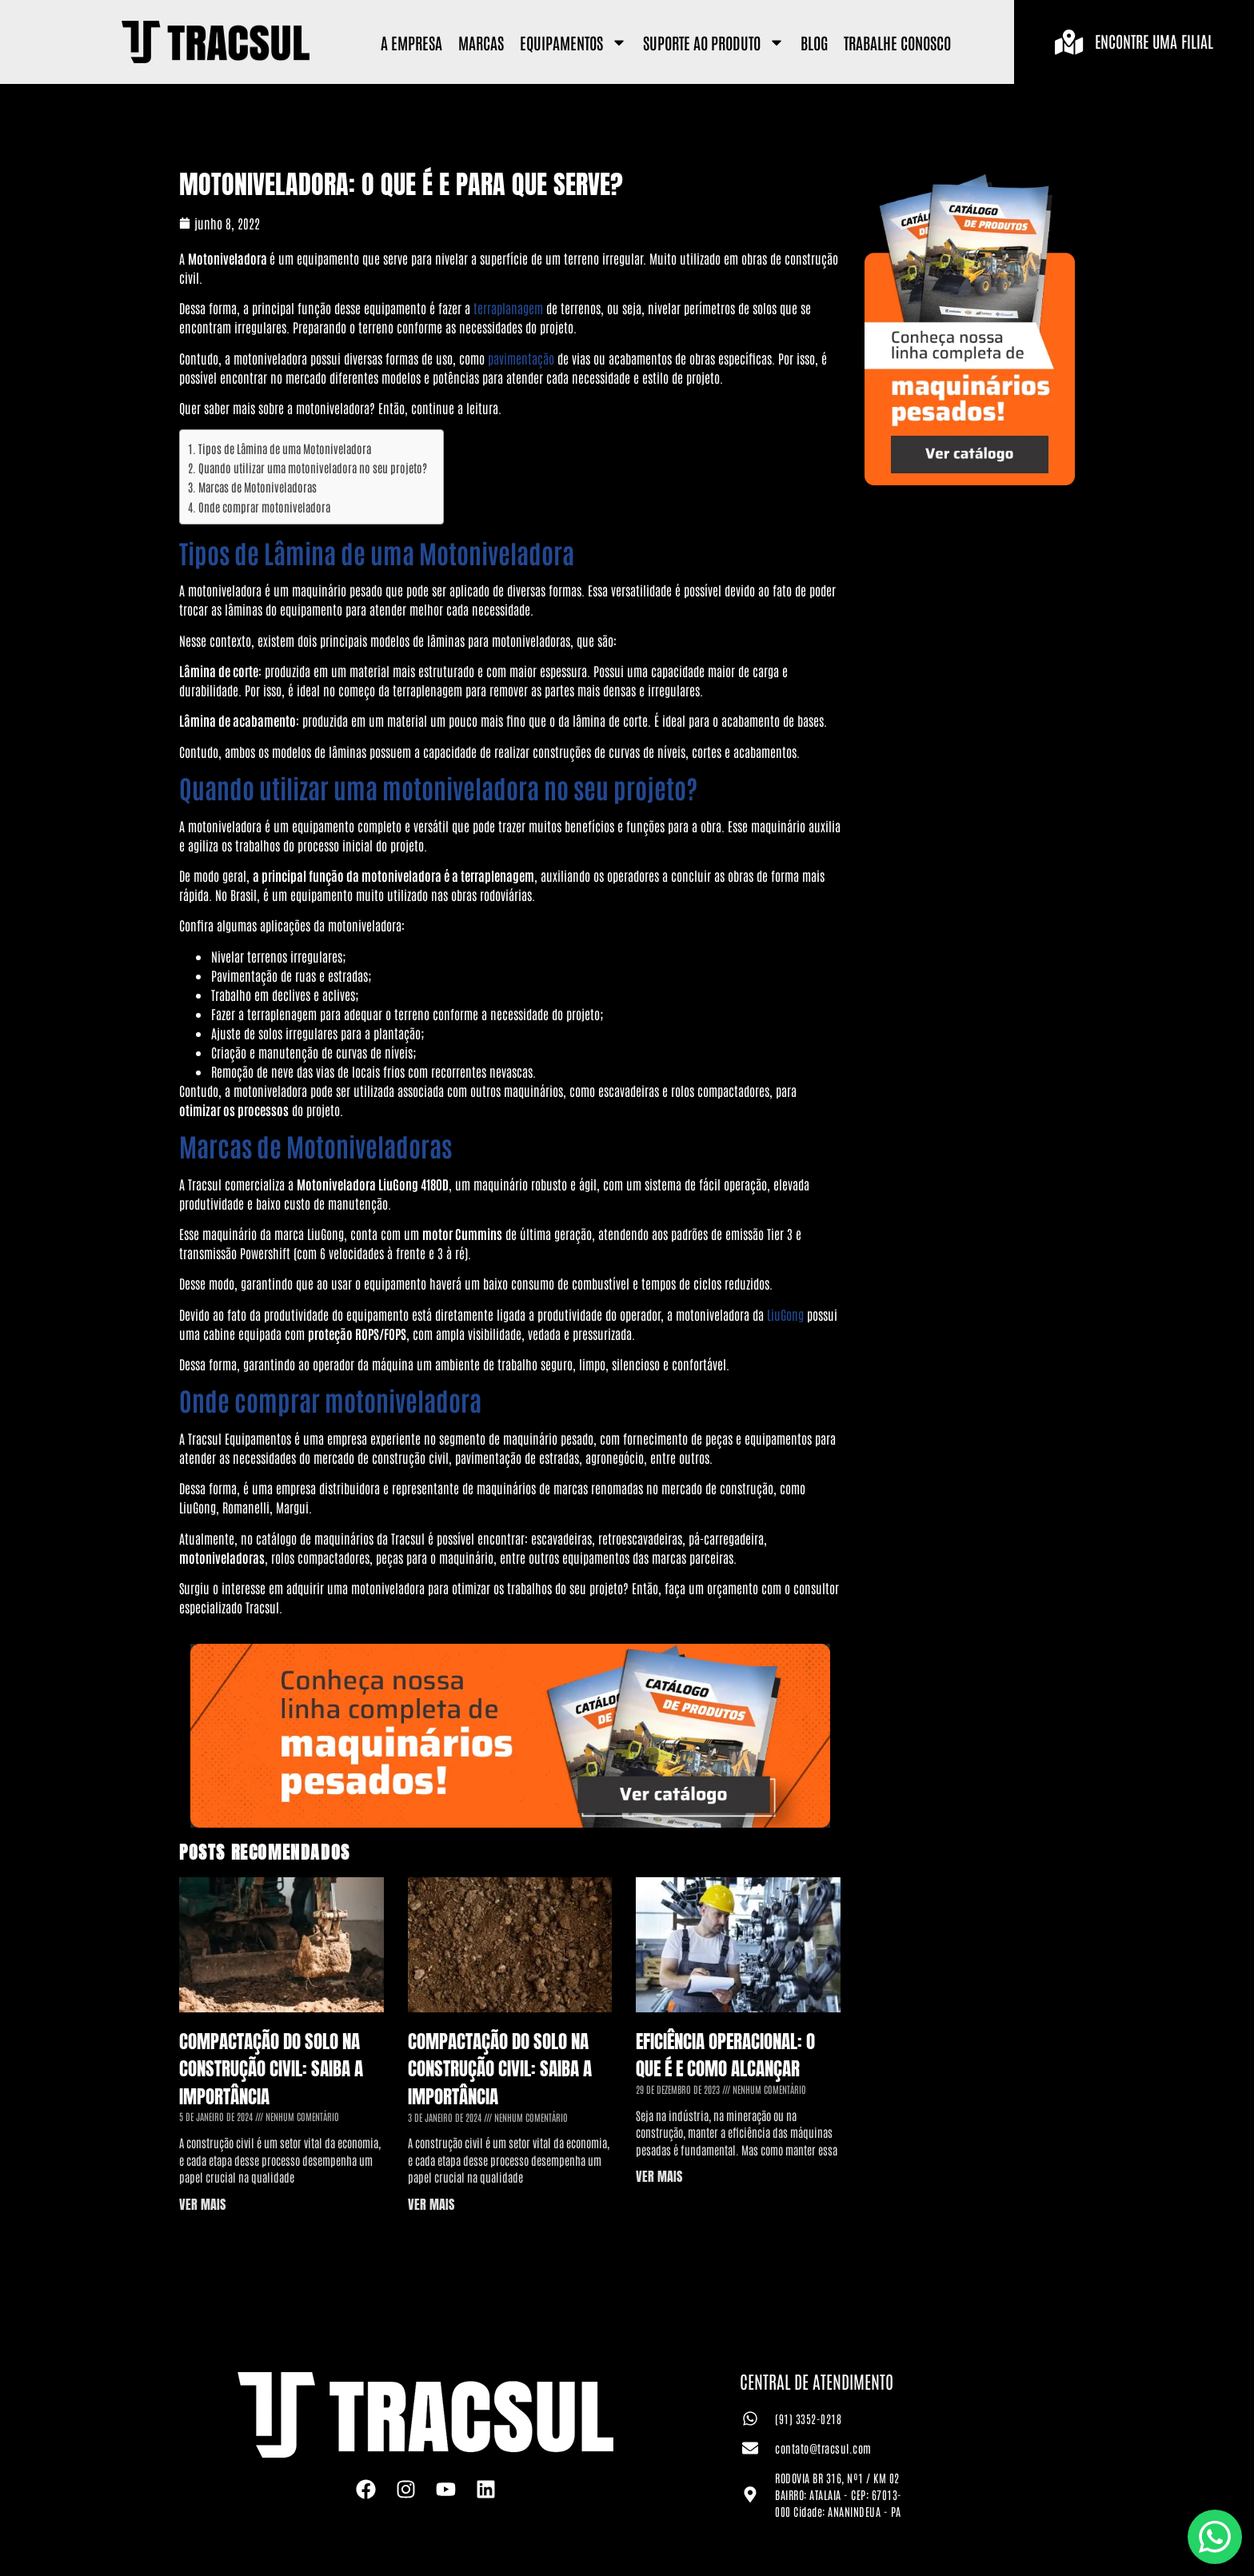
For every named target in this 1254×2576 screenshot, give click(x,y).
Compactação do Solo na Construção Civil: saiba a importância (271, 2069)
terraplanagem (508, 308)
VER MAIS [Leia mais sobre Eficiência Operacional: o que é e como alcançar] (659, 2176)
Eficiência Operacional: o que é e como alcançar (725, 2056)
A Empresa (411, 42)
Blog (814, 42)
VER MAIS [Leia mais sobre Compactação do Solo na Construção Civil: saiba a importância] (202, 2204)
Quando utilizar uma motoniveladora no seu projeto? (312, 467)
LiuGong (785, 1314)
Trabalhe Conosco (897, 42)
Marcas (481, 42)
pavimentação (521, 358)
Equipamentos (573, 42)
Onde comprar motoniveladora (264, 506)
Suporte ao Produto (714, 42)
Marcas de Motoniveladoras (257, 486)
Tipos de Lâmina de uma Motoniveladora (284, 448)
